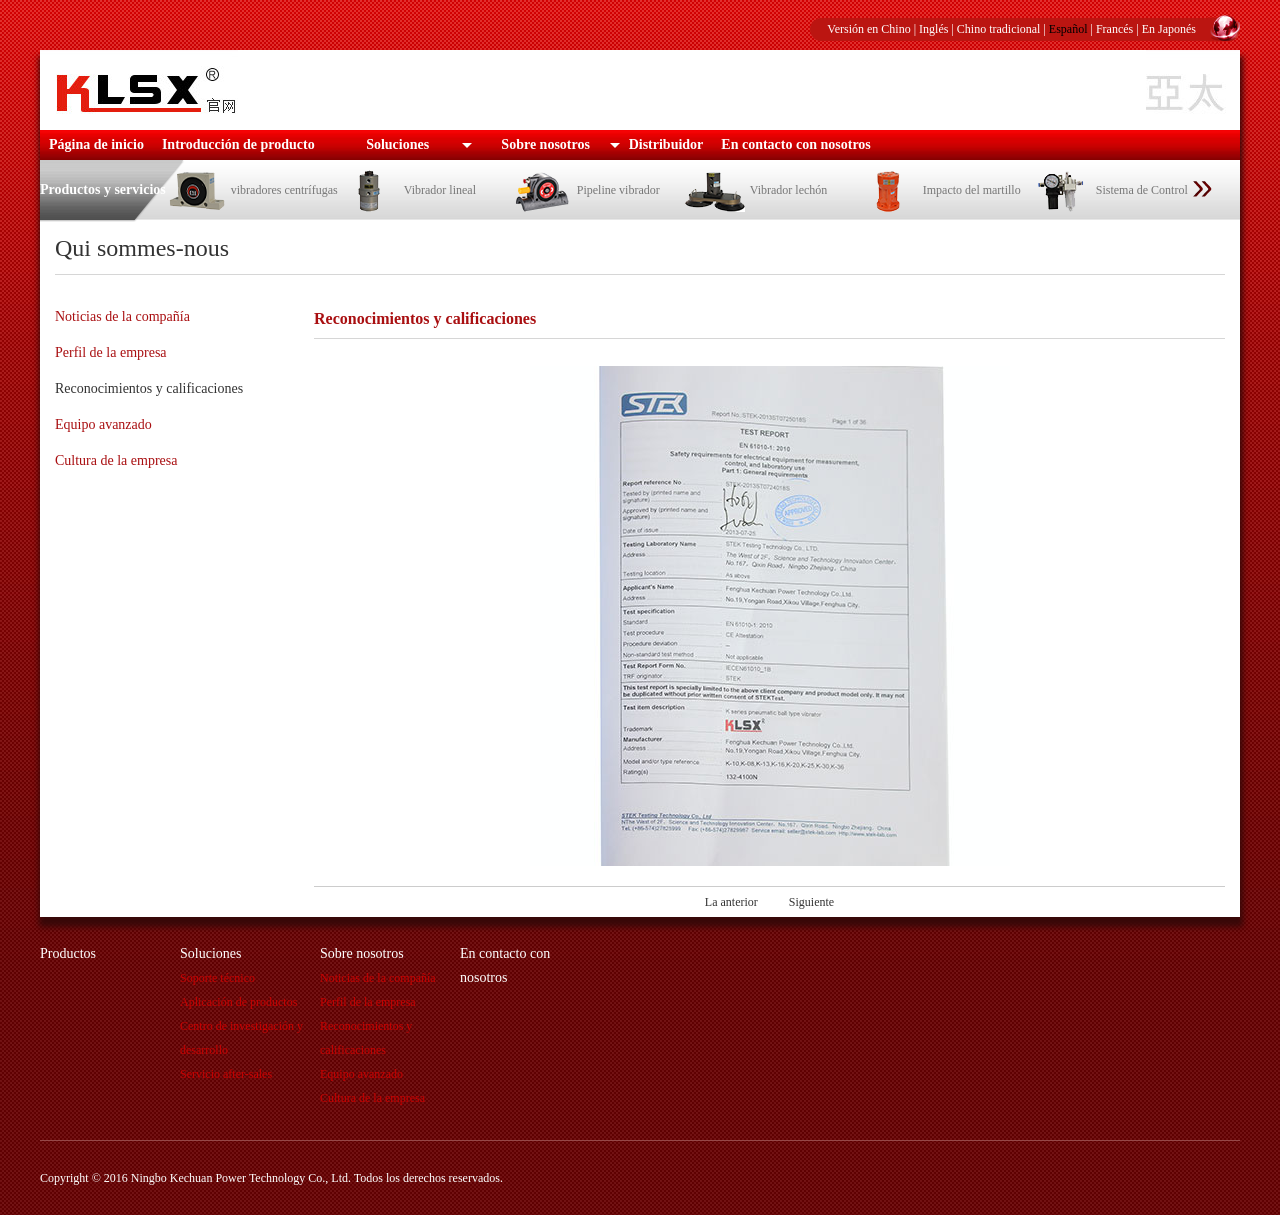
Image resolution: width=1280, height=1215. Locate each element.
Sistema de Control (1109, 190)
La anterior (731, 902)
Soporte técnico (217, 978)
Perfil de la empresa (111, 352)
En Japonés (1169, 29)
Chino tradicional (999, 29)
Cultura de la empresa (116, 460)
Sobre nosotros (545, 144)
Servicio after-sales (226, 1074)
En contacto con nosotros (795, 144)
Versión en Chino (868, 29)
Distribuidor (666, 144)
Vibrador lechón (756, 190)
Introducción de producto (238, 144)
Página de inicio (96, 144)
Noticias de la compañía (122, 316)
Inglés (933, 29)
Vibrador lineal (407, 190)
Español (1068, 29)
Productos (68, 953)
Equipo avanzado (103, 424)
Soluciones (397, 144)
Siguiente (811, 902)
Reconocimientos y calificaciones (149, 388)
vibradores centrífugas (252, 190)
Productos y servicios (103, 189)
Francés (1114, 29)
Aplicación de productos (238, 1002)
